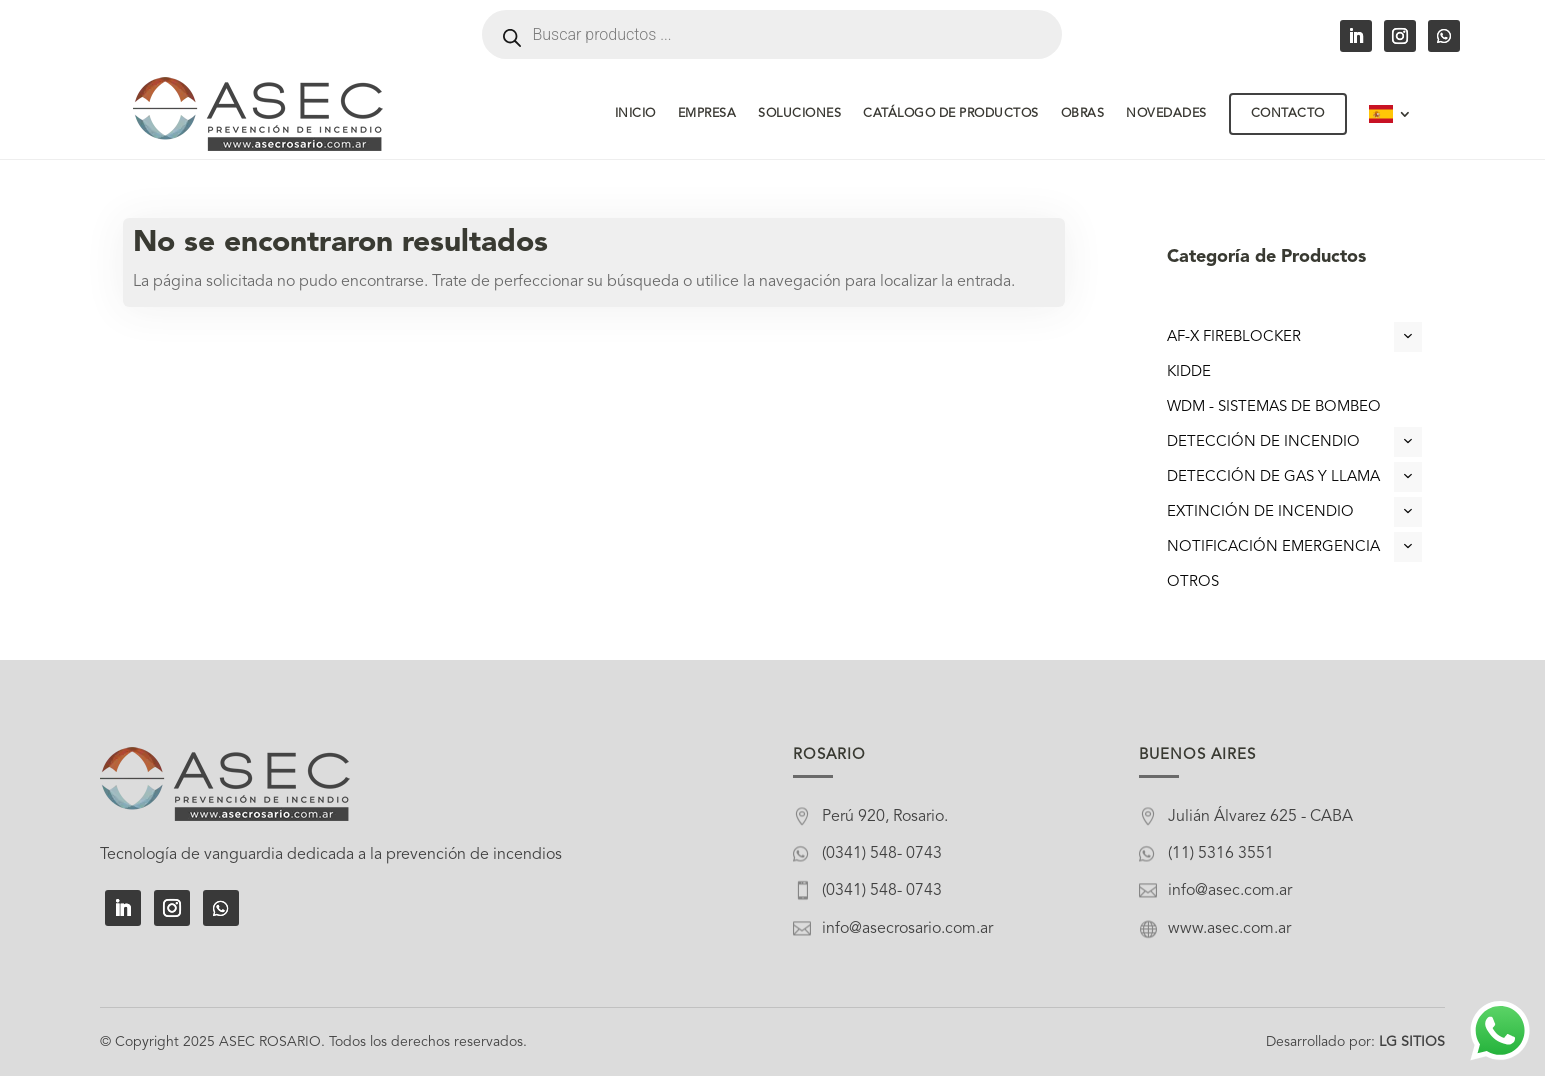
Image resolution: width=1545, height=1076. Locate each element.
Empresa (707, 114)
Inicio (635, 114)
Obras (1083, 114)
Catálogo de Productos (951, 114)
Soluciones (799, 114)
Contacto (1288, 114)
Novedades (1166, 114)
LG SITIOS (1412, 1042)
